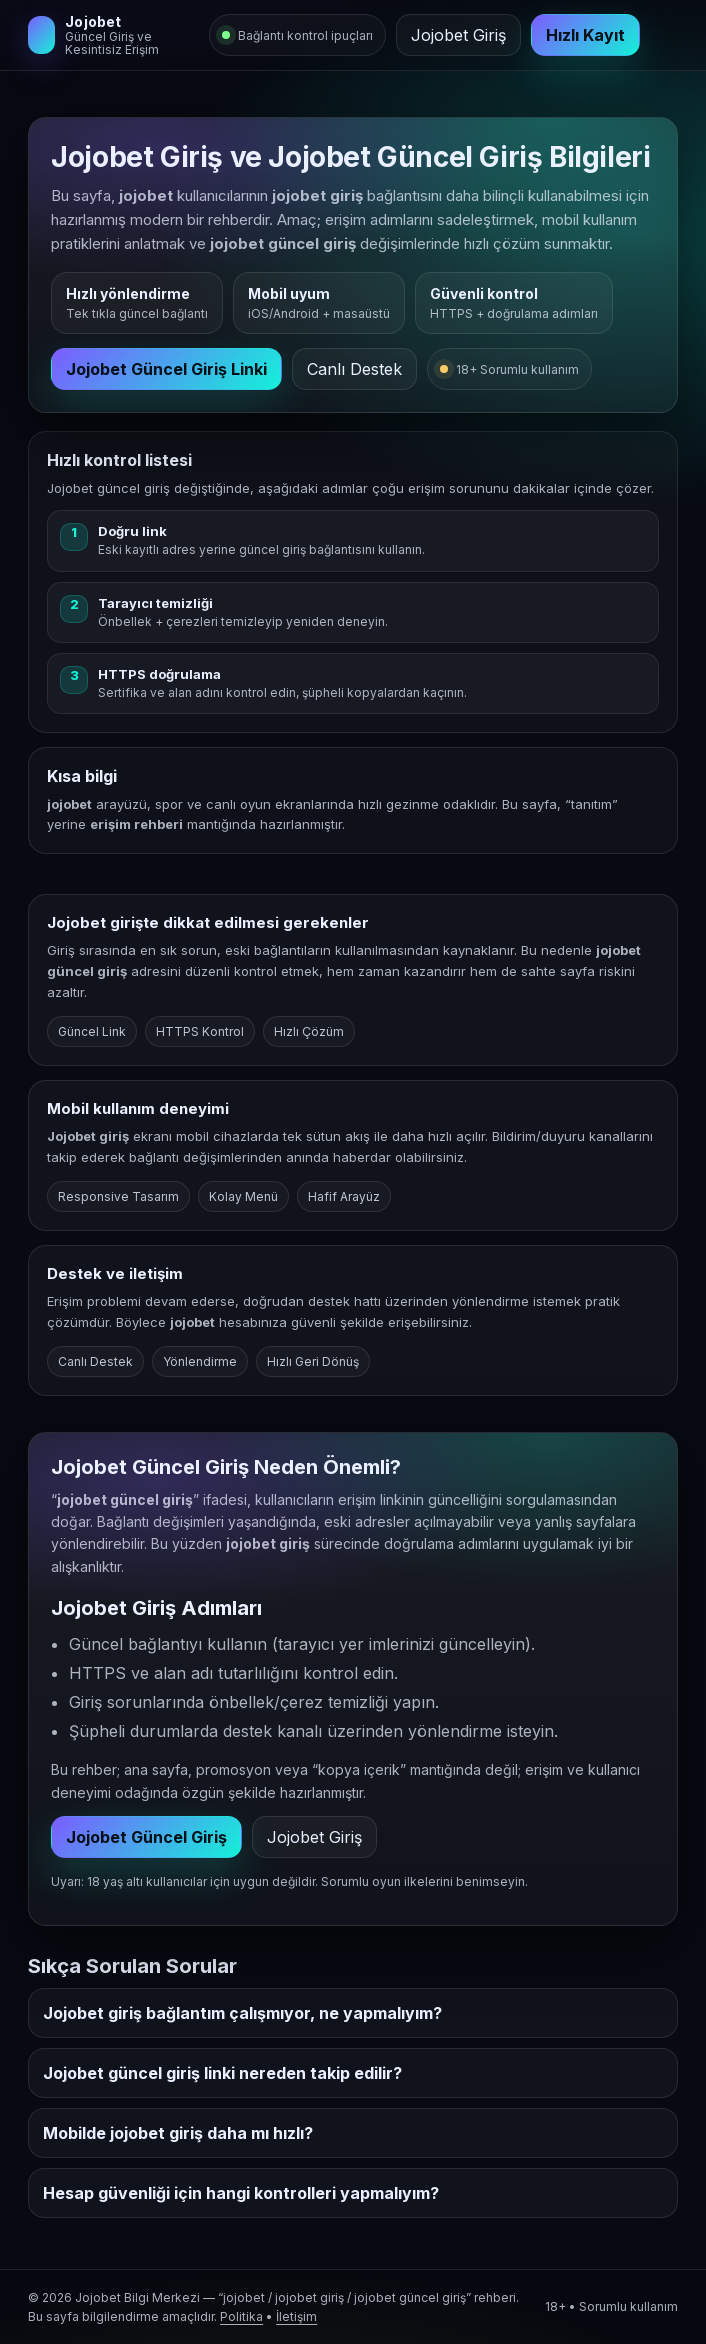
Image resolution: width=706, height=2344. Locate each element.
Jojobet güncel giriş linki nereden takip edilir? (222, 2073)
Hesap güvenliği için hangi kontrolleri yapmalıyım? (241, 2193)
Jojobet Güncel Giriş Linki (166, 369)
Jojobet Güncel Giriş (146, 1837)
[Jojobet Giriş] (111, 35)
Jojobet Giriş (458, 35)
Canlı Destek (354, 369)
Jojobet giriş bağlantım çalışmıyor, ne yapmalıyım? (242, 2013)
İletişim (296, 2316)
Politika (241, 2316)
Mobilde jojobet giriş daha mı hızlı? (178, 2133)
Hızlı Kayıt (585, 35)
